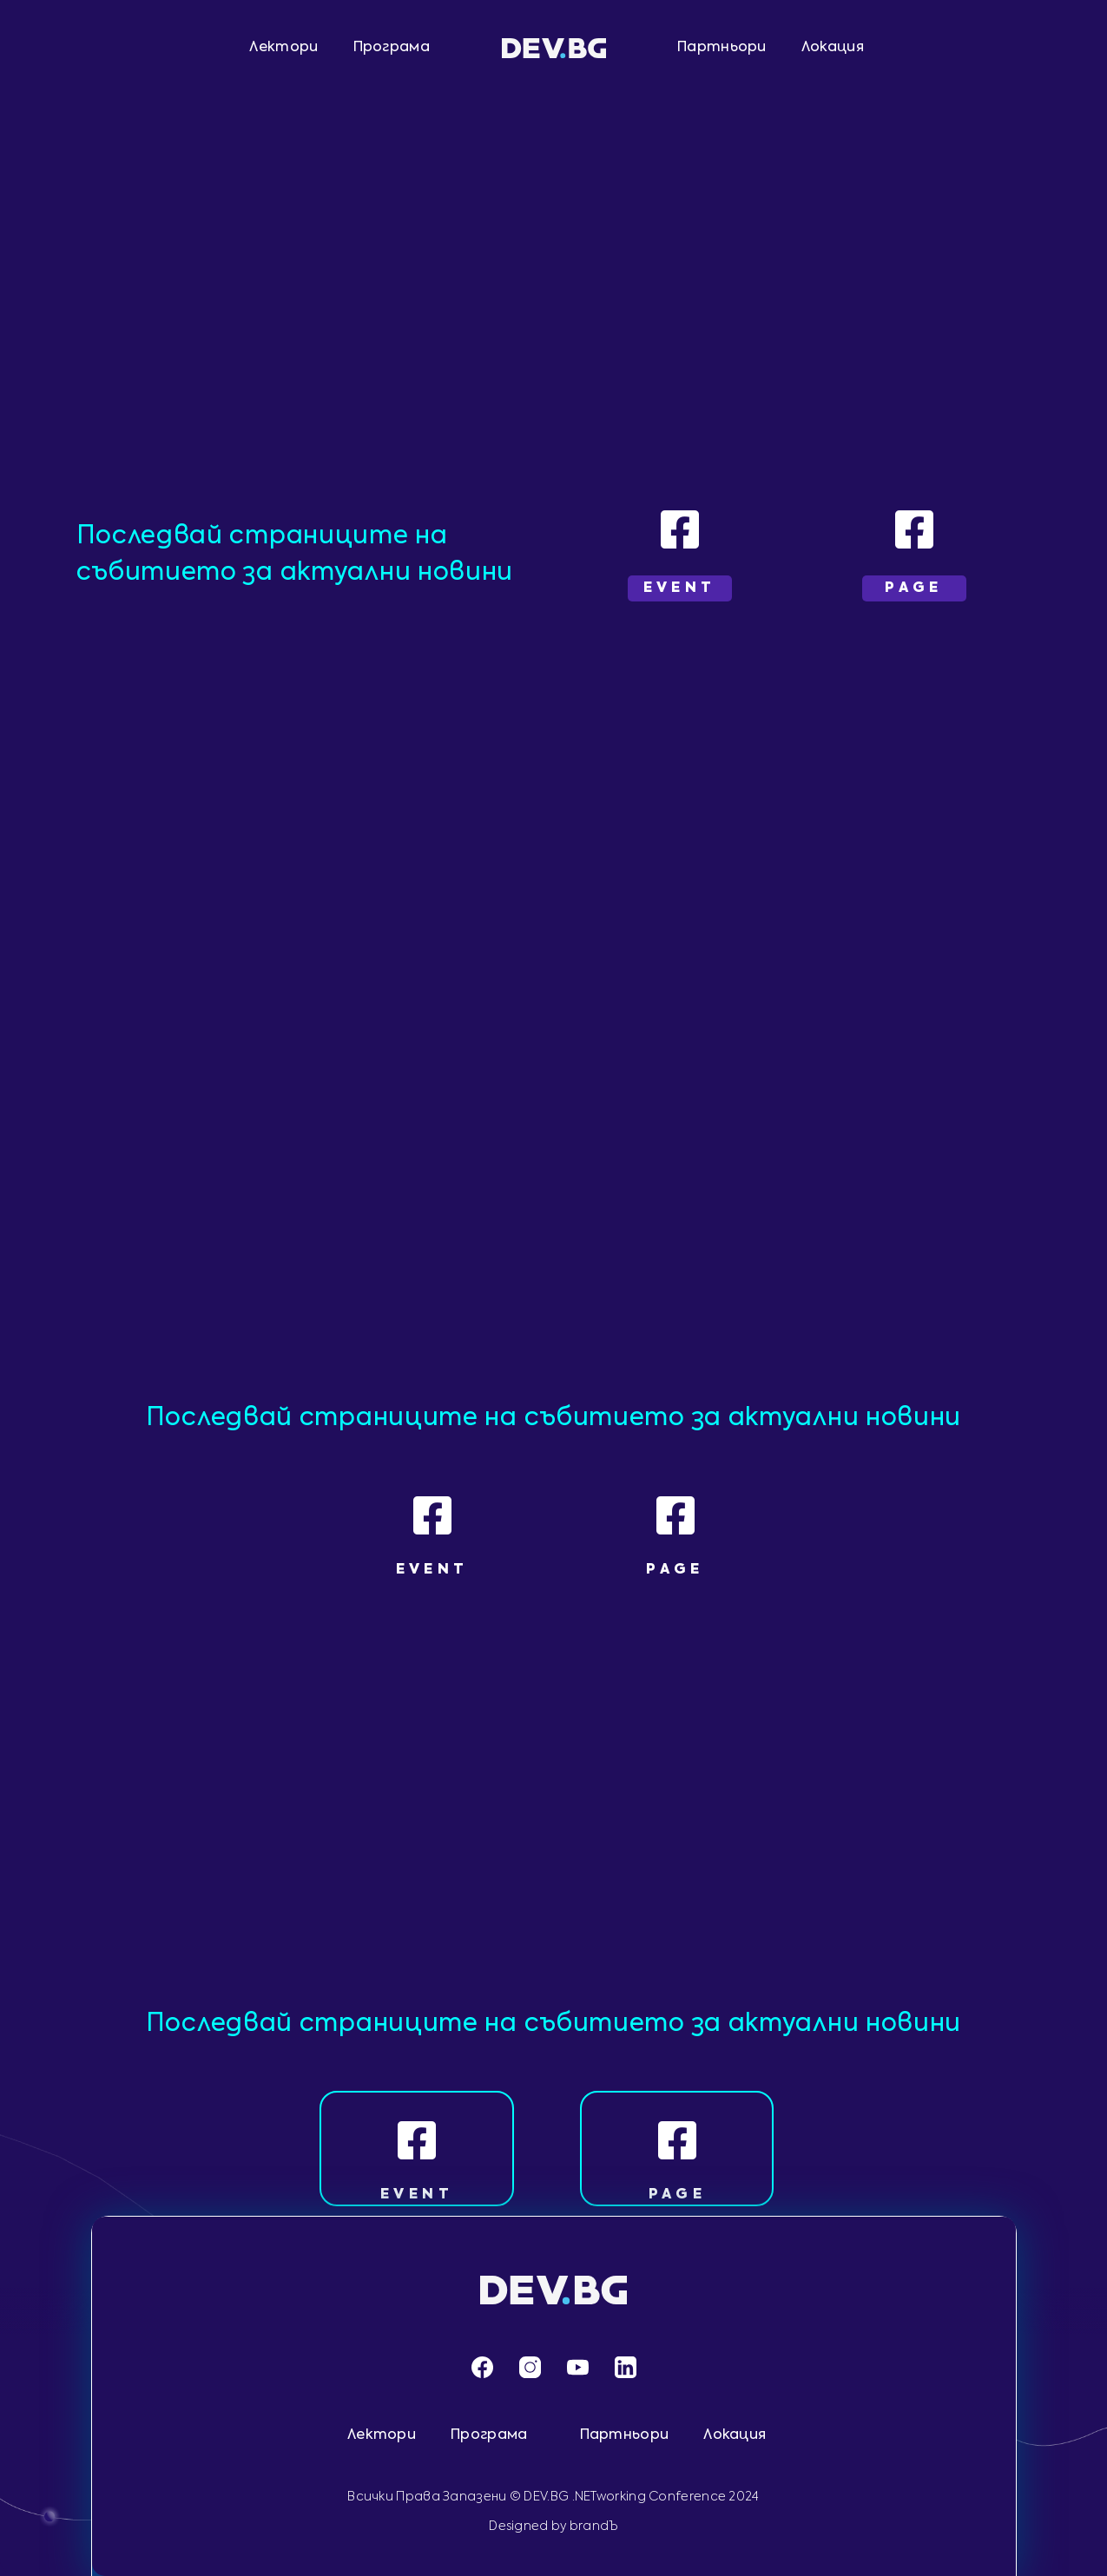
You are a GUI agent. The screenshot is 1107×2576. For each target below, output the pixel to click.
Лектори (283, 48)
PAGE (678, 2195)
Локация (832, 48)
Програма (391, 48)
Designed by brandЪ (553, 2526)
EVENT (416, 2195)
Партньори (722, 48)
